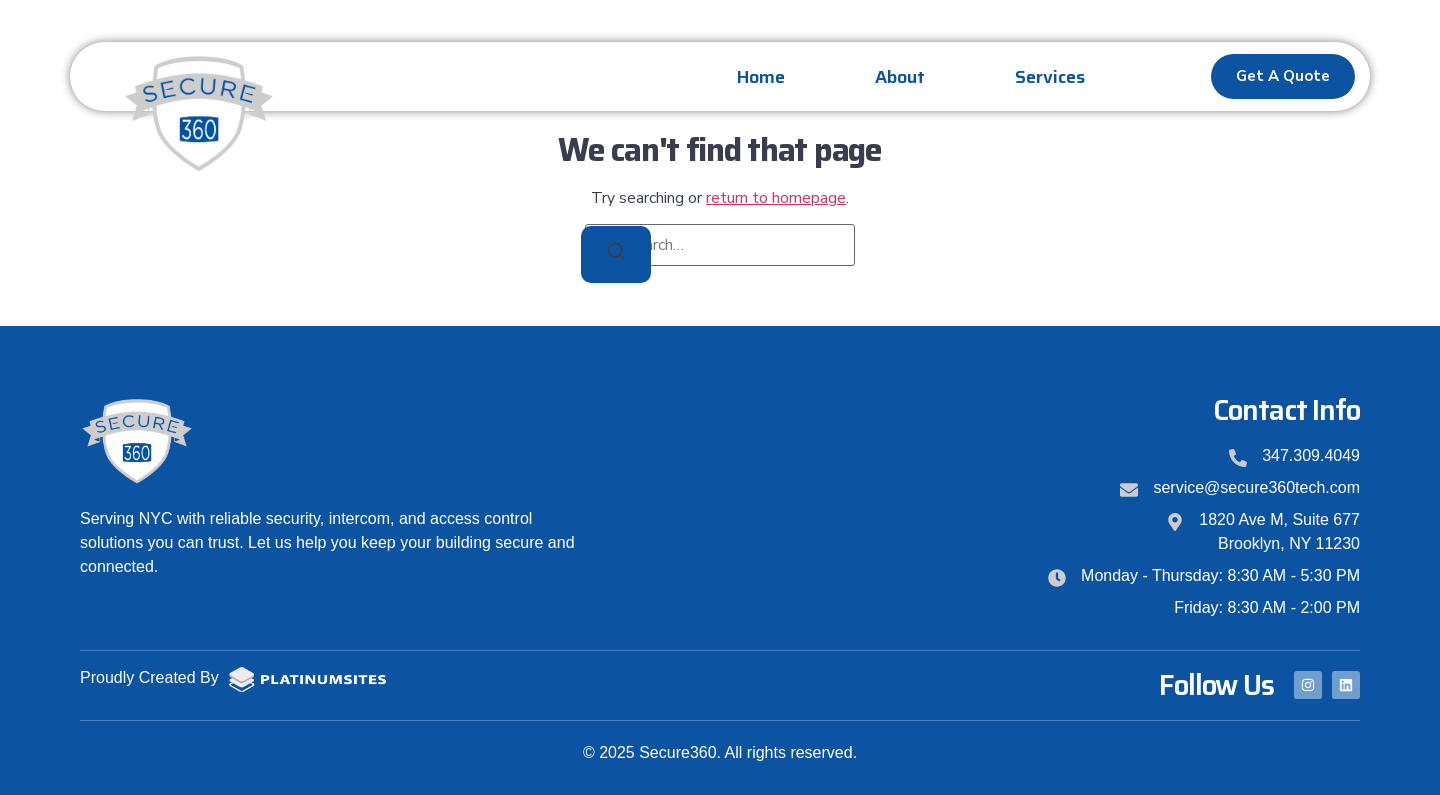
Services (1050, 77)
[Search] (616, 254)
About (900, 77)
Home (761, 77)
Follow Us (1216, 685)
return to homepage (776, 198)
